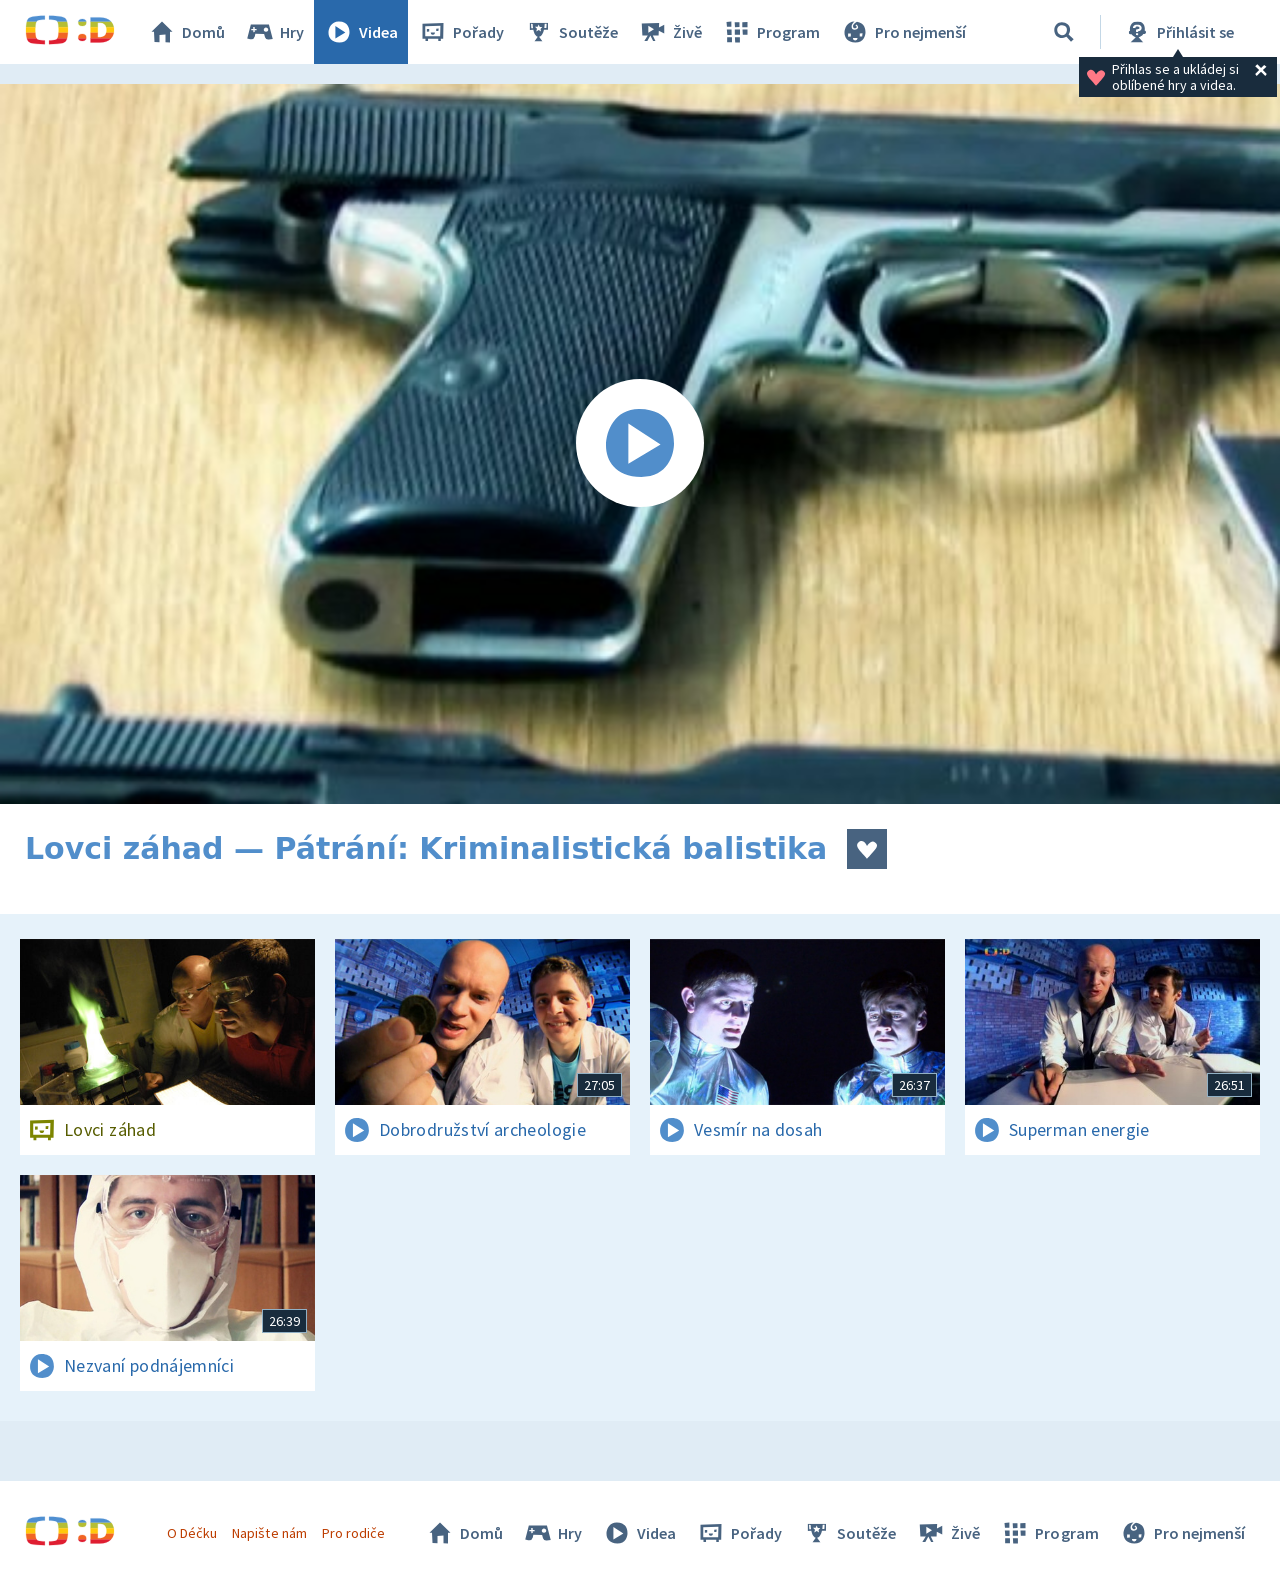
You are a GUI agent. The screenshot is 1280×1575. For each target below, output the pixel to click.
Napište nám (269, 1533)
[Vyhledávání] (1064, 32)
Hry (274, 32)
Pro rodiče (353, 1533)
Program (771, 32)
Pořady (461, 32)
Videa (361, 32)
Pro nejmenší (903, 32)
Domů (186, 32)
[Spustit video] (640, 444)
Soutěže (571, 32)
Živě (670, 32)
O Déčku (192, 1533)
